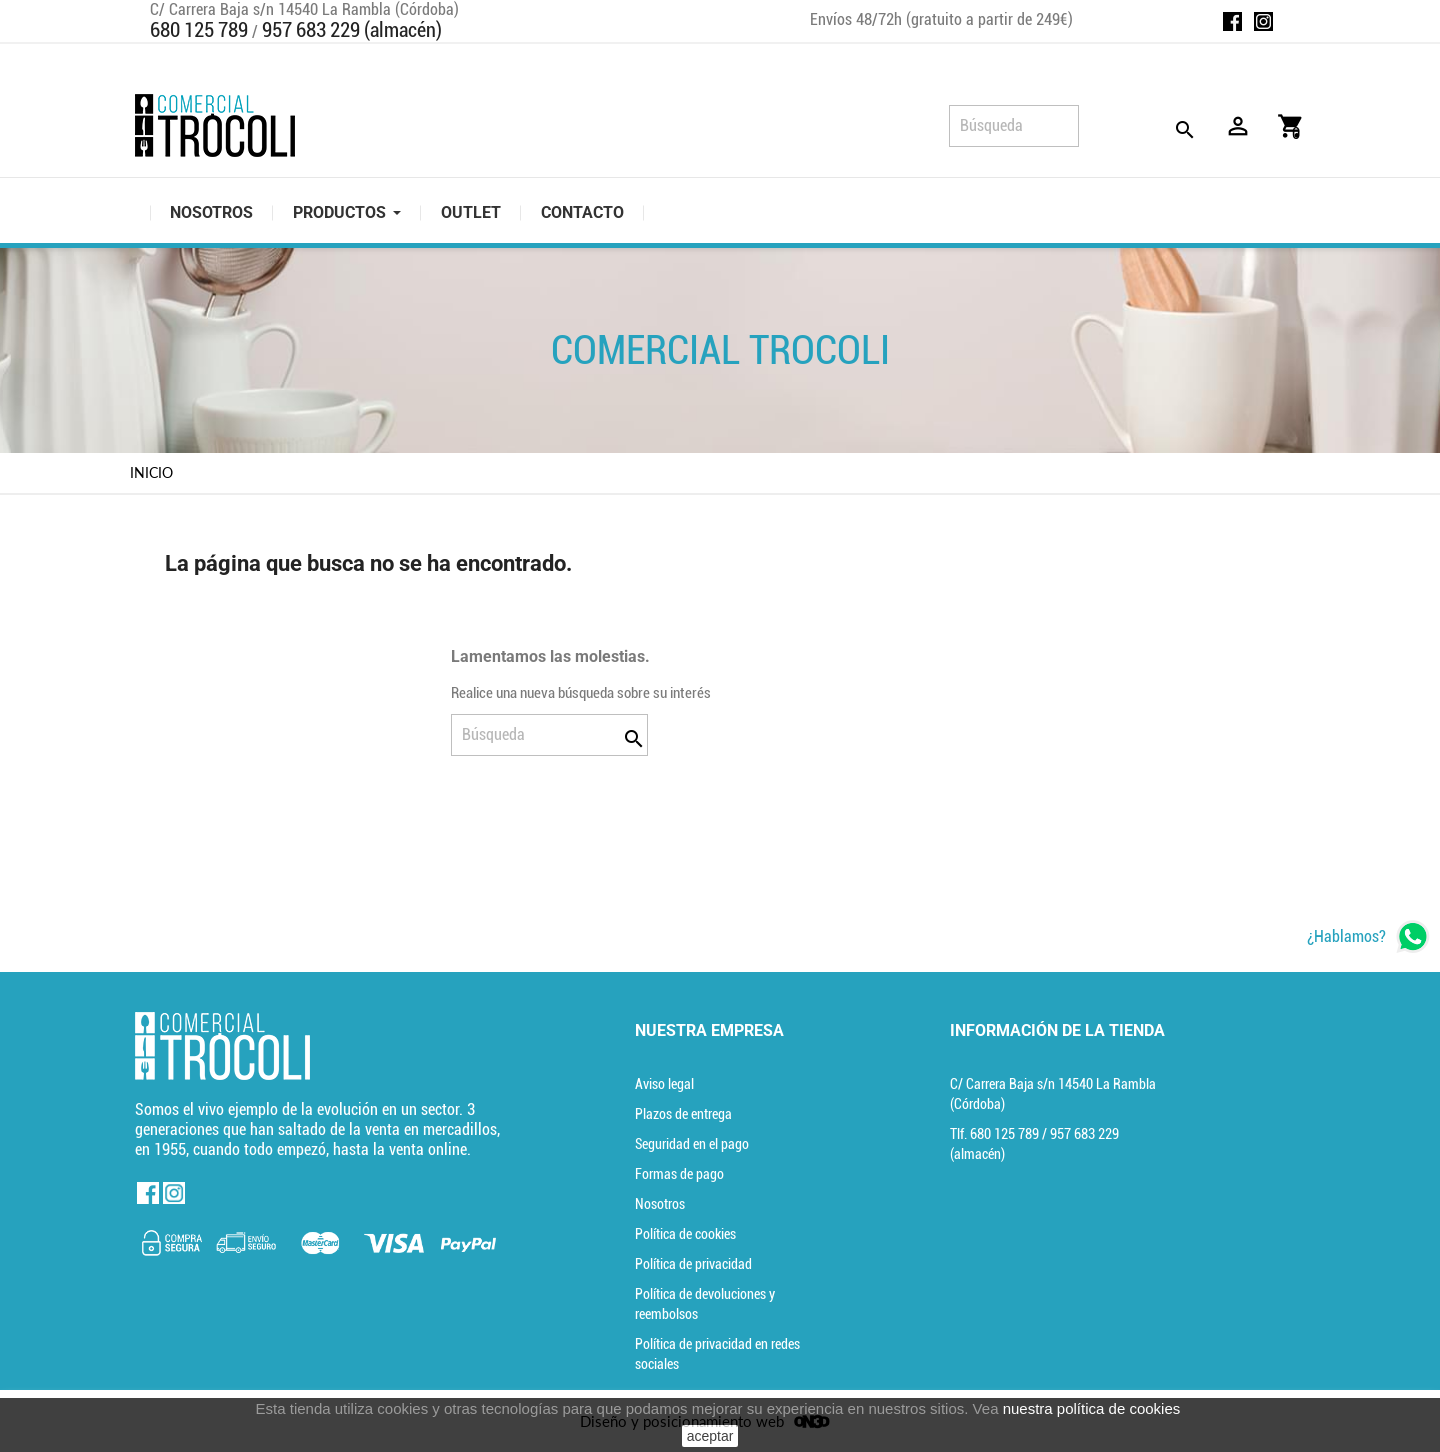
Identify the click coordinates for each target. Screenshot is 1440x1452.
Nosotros (660, 1204)
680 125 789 (199, 30)
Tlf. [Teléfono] (996, 1134)
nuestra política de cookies (1092, 1408)
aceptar (710, 1436)
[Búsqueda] (1014, 126)
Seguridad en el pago (692, 1144)
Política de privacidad (693, 1264)
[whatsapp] (1368, 936)
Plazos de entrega (683, 1114)
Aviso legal (664, 1084)
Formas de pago (679, 1174)
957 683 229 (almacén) (352, 30)
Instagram (1263, 21)
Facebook (1232, 21)
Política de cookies (685, 1234)
